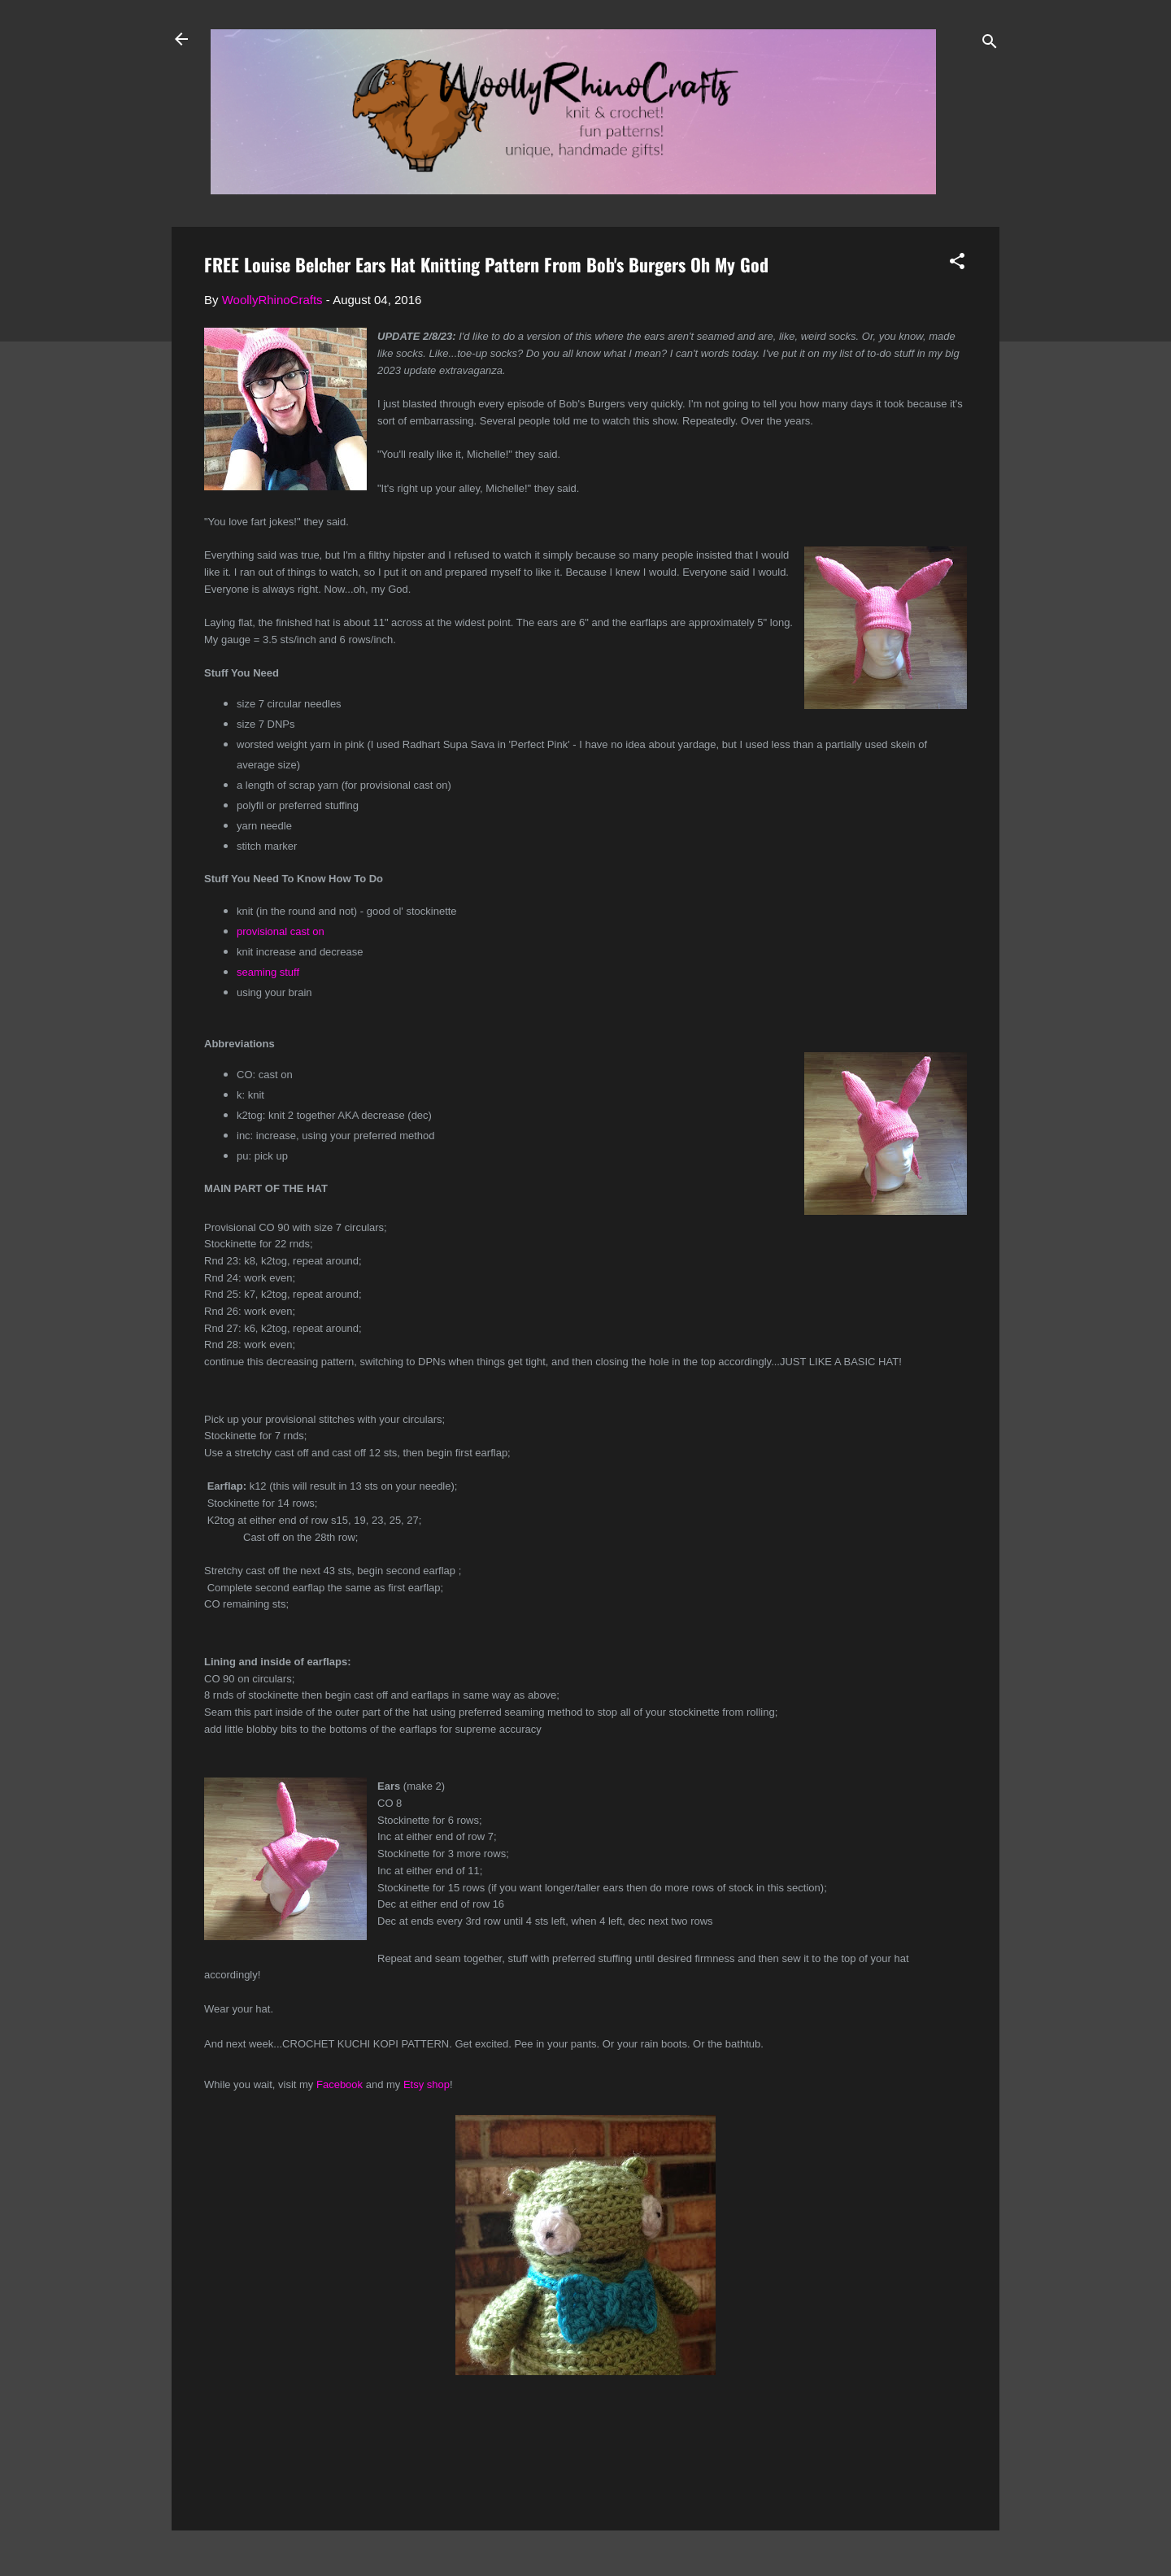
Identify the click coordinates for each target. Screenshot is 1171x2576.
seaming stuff (268, 972)
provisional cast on (280, 931)
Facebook (339, 2084)
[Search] (989, 44)
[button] (957, 263)
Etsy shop (426, 2084)
